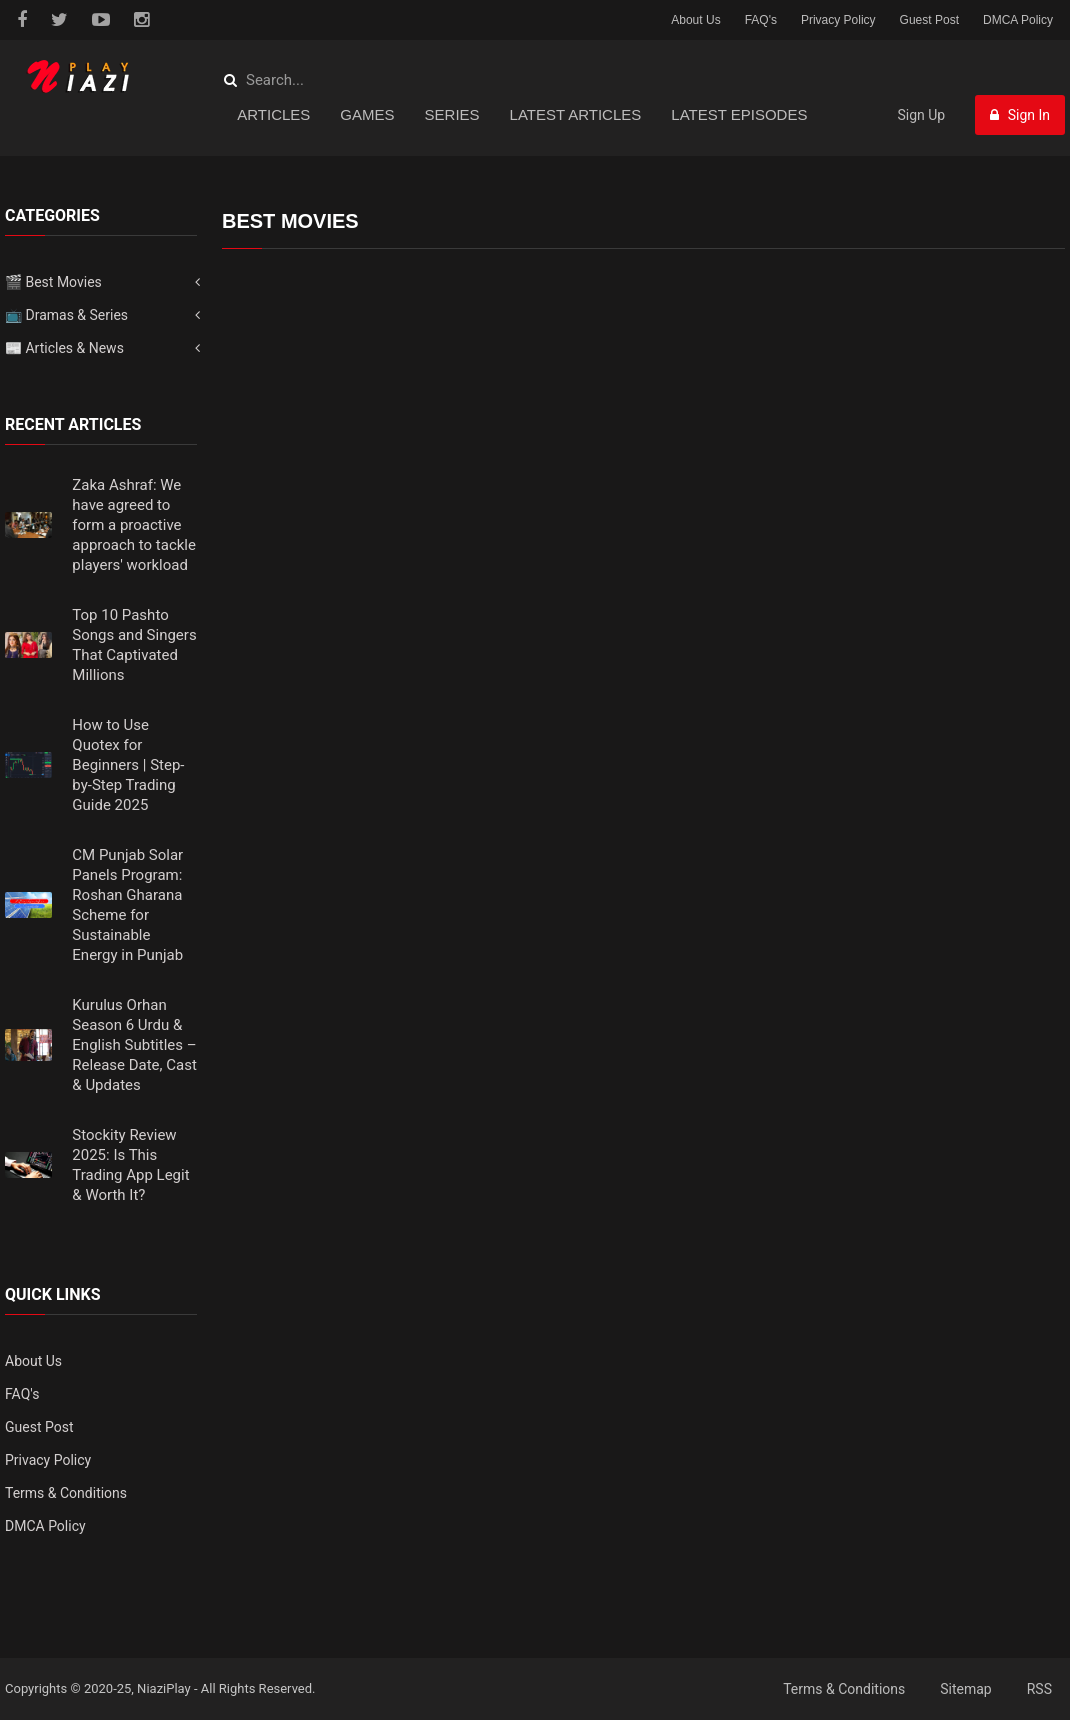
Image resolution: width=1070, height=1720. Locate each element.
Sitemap (965, 1689)
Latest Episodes (739, 114)
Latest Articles (576, 114)
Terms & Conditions (66, 1493)
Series (452, 114)
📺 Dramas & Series (66, 315)
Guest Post (929, 20)
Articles (273, 114)
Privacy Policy (838, 20)
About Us (695, 20)
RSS (1039, 1689)
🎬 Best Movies (53, 282)
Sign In (1020, 115)
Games (367, 114)
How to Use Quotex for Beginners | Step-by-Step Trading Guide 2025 (128, 765)
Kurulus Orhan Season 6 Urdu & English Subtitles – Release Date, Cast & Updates (134, 1045)
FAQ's (761, 20)
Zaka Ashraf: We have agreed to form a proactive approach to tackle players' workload (134, 525)
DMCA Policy (1018, 20)
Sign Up (921, 115)
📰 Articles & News (64, 348)
